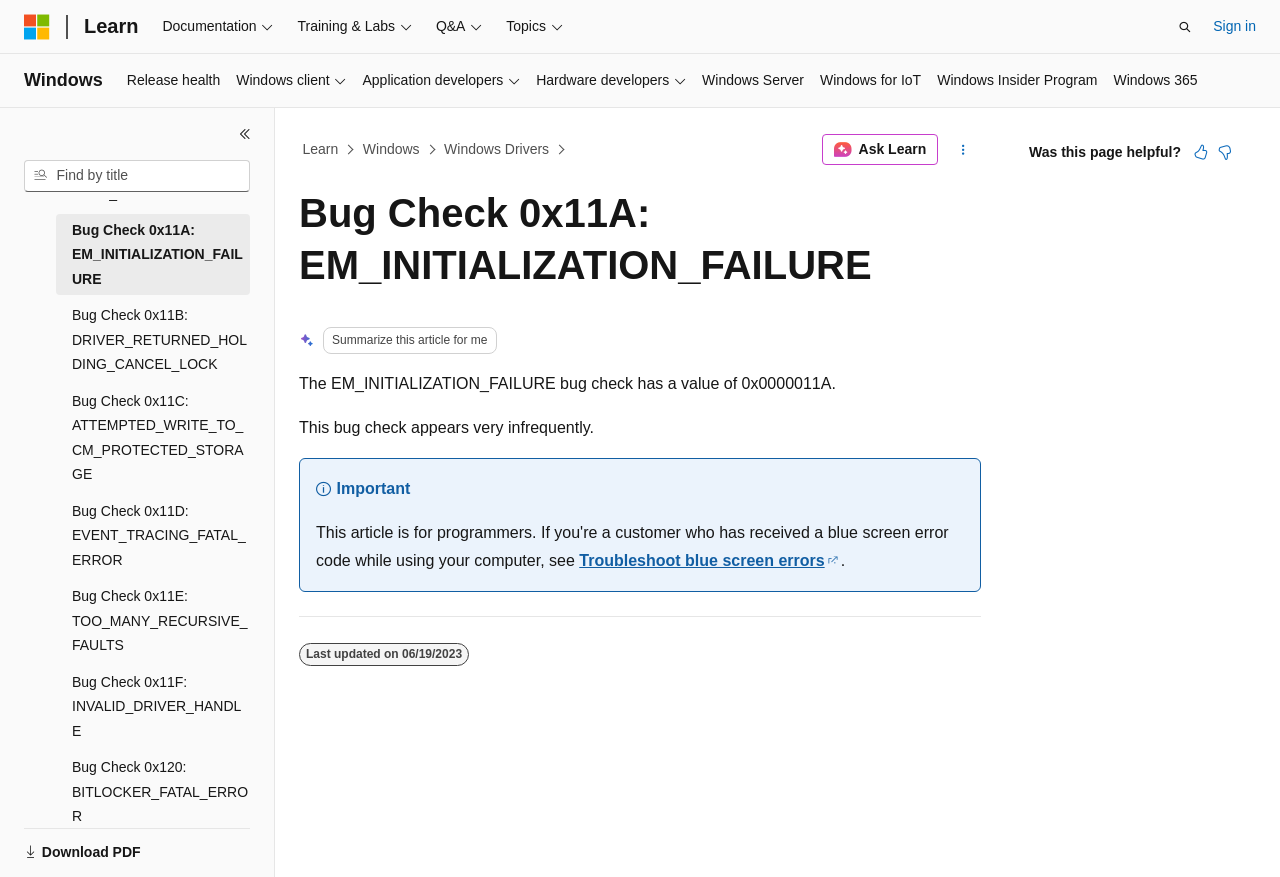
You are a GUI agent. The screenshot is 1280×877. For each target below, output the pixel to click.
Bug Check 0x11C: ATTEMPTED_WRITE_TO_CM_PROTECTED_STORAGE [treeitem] (158, 438)
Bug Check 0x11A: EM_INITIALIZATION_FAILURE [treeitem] (157, 254)
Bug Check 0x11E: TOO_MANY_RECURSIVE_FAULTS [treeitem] (160, 620)
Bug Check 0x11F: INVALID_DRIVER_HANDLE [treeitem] (156, 706)
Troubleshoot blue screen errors (701, 560)
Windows (391, 149)
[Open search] (1185, 27)
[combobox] (137, 176)
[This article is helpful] (1201, 152)
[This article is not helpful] (1225, 152)
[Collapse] (245, 134)
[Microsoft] (37, 27)
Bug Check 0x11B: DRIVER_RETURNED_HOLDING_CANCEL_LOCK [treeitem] (159, 339)
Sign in (1234, 26)
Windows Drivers (496, 149)
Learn (321, 149)
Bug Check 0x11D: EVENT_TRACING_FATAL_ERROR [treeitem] (159, 535)
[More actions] (963, 150)
